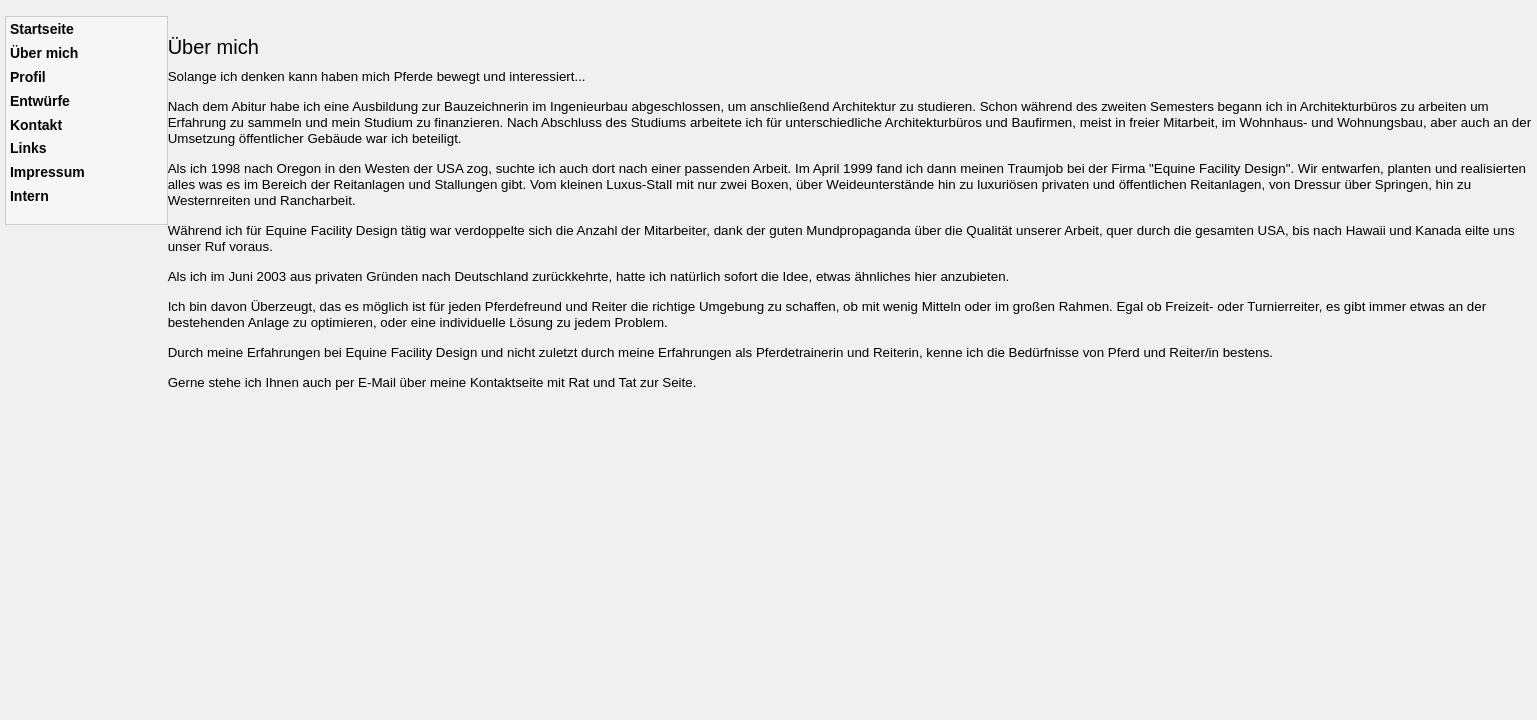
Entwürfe (40, 101)
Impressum (47, 172)
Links (28, 148)
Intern (29, 196)
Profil (28, 77)
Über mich (44, 53)
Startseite (42, 29)
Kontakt (36, 125)
